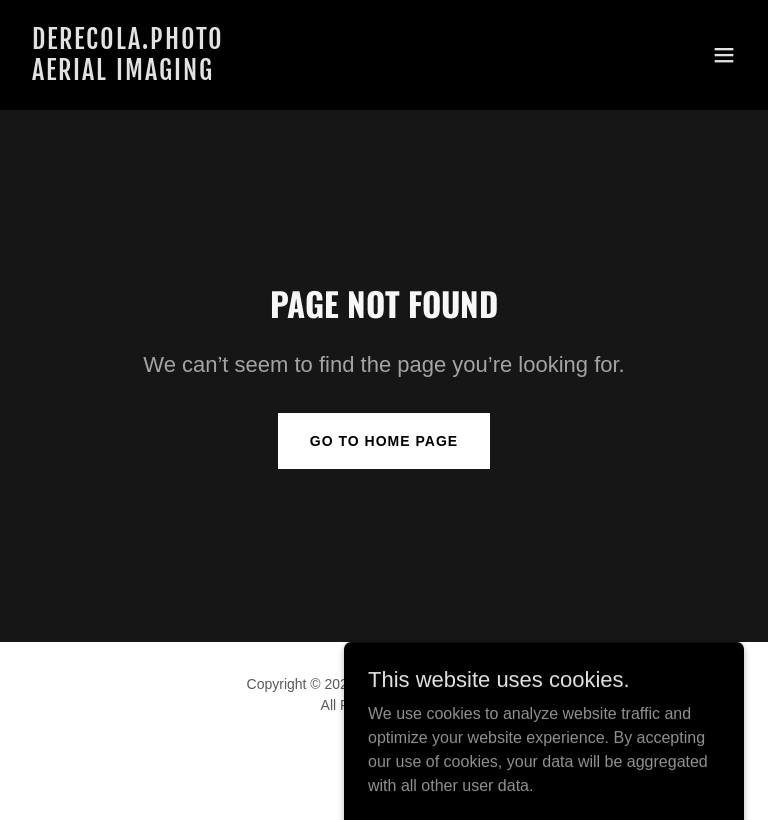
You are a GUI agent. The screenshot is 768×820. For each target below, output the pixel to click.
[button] (724, 55)
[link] (128, 74)
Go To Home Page (384, 441)
